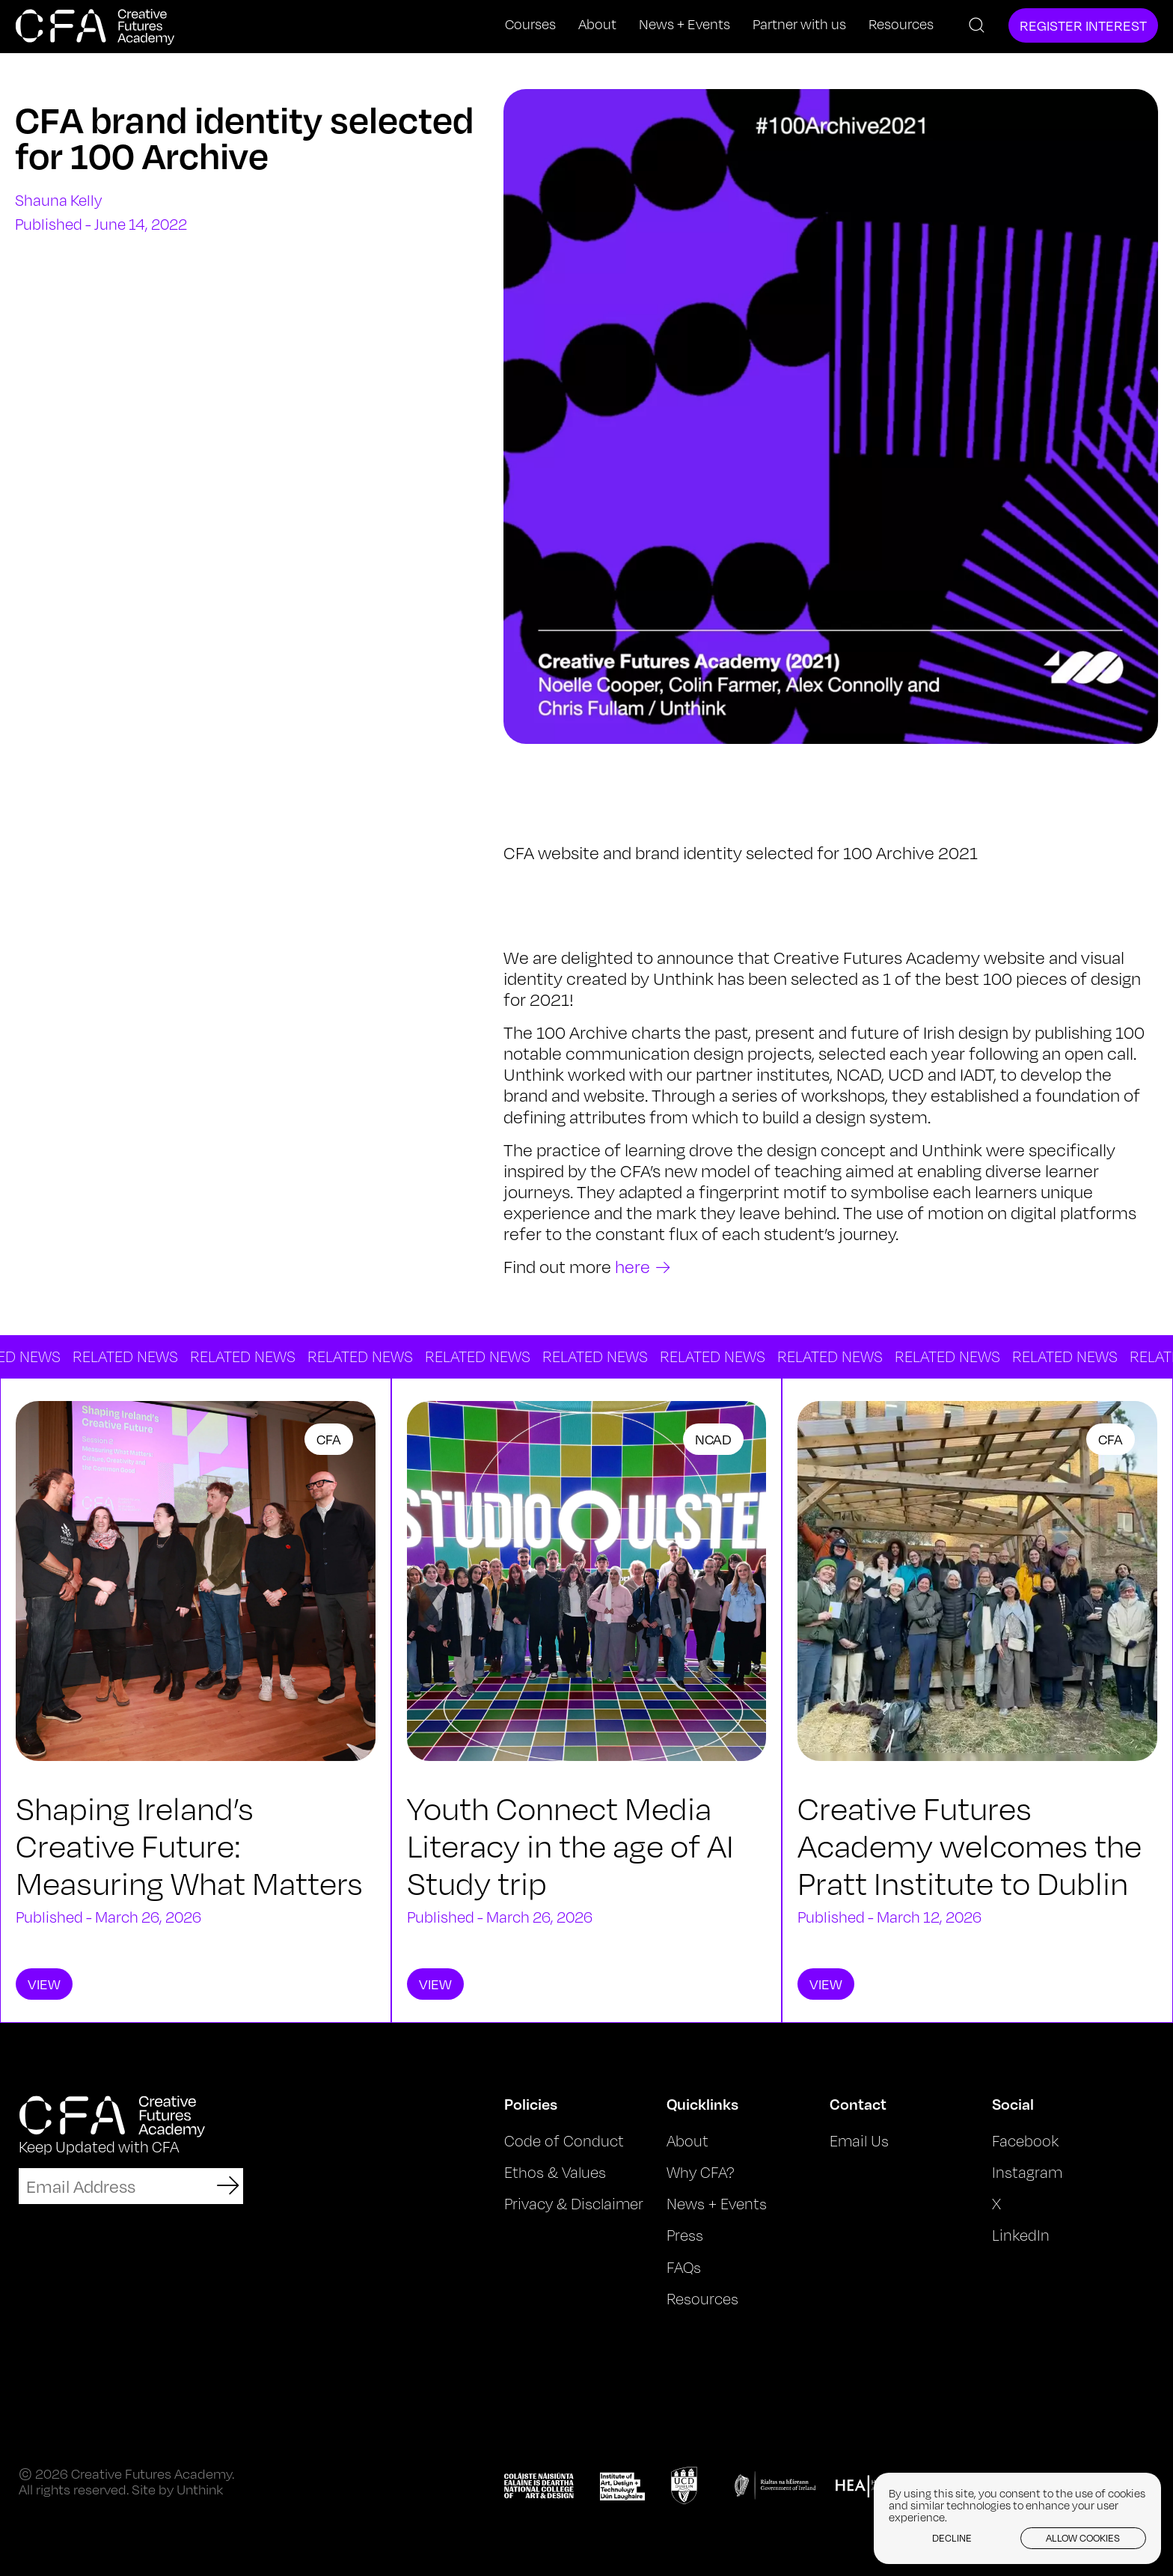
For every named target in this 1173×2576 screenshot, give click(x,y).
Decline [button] (952, 2538)
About (597, 24)
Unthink (200, 2489)
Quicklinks (702, 2103)
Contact (858, 2103)
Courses (530, 24)
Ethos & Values (555, 2172)
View (44, 1984)
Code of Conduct (564, 2140)
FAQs (684, 2267)
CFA (328, 1439)
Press (685, 2235)
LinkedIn (1021, 2235)
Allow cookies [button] (1083, 2538)
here (632, 1267)
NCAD (713, 1439)
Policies (530, 2103)
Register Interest (1083, 25)
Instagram (1027, 2172)
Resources (901, 24)
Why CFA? (701, 2172)
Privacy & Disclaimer (573, 2203)
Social (1013, 2103)
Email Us (859, 2140)
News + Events (684, 24)
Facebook (1025, 2140)
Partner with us (799, 24)
